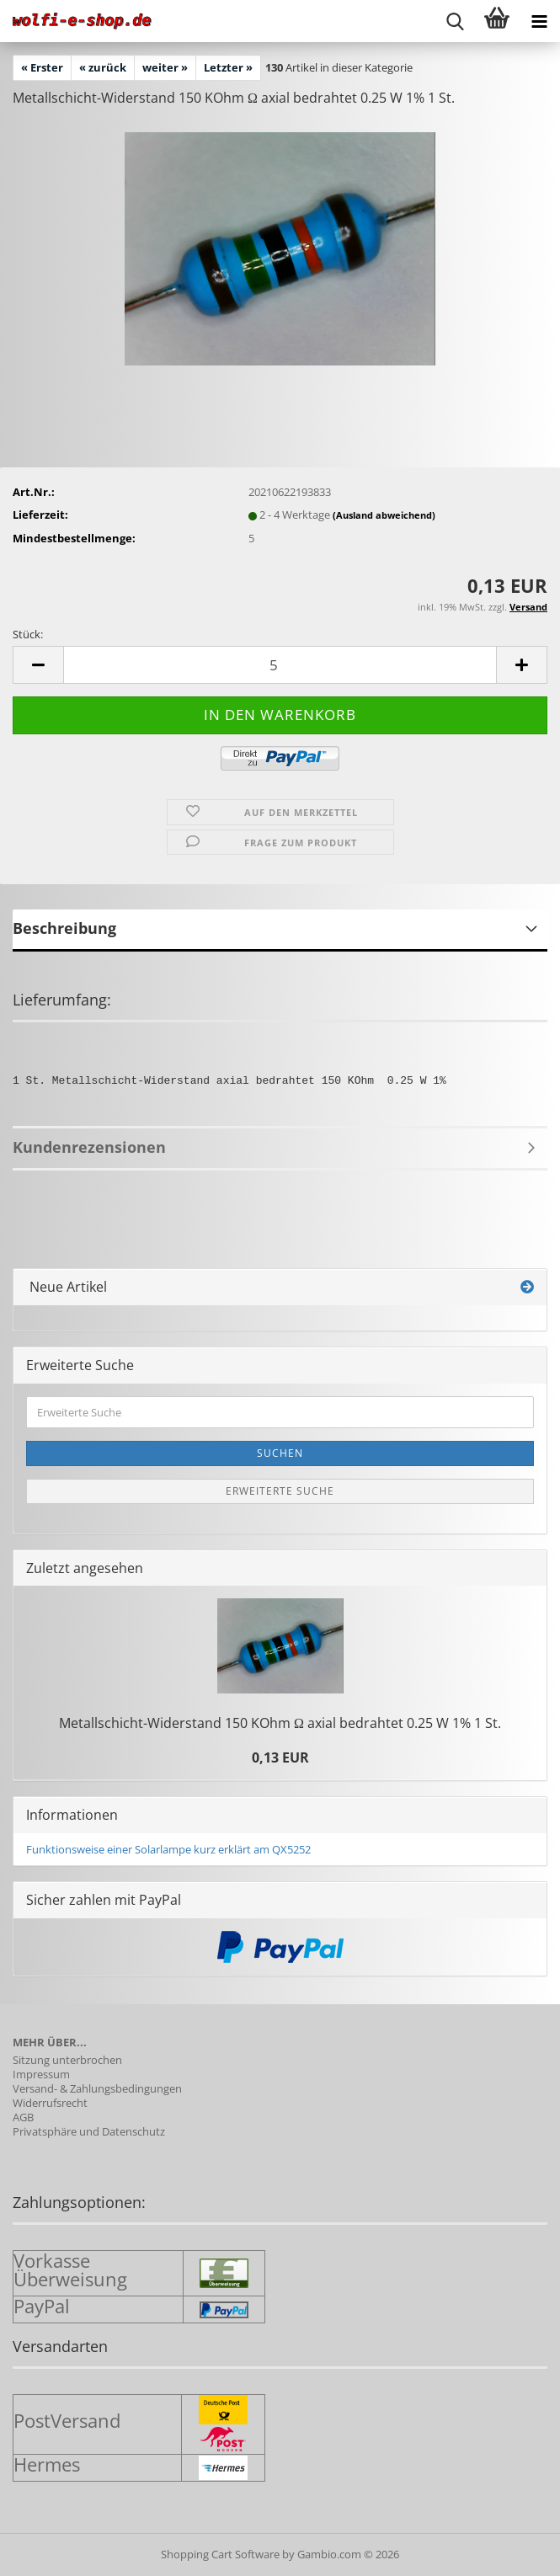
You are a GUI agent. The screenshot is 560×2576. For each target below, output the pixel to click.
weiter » (165, 67)
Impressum (41, 2074)
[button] (38, 665)
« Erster (42, 67)
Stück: (28, 634)
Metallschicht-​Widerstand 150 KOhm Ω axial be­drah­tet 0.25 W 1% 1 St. (280, 1723)
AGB (23, 2117)
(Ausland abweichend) (384, 515)
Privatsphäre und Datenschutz (89, 2131)
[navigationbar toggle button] (539, 21)
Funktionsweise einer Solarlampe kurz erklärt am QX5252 (168, 1849)
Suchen (280, 1453)
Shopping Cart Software (220, 2554)
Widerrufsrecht (50, 2103)
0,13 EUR (280, 1757)
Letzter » (228, 67)
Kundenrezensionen (89, 1147)
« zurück (102, 67)
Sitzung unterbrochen (67, 2060)
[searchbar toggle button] (455, 21)
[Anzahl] (280, 665)
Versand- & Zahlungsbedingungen (97, 2088)
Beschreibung (64, 928)
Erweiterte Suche (280, 1491)
